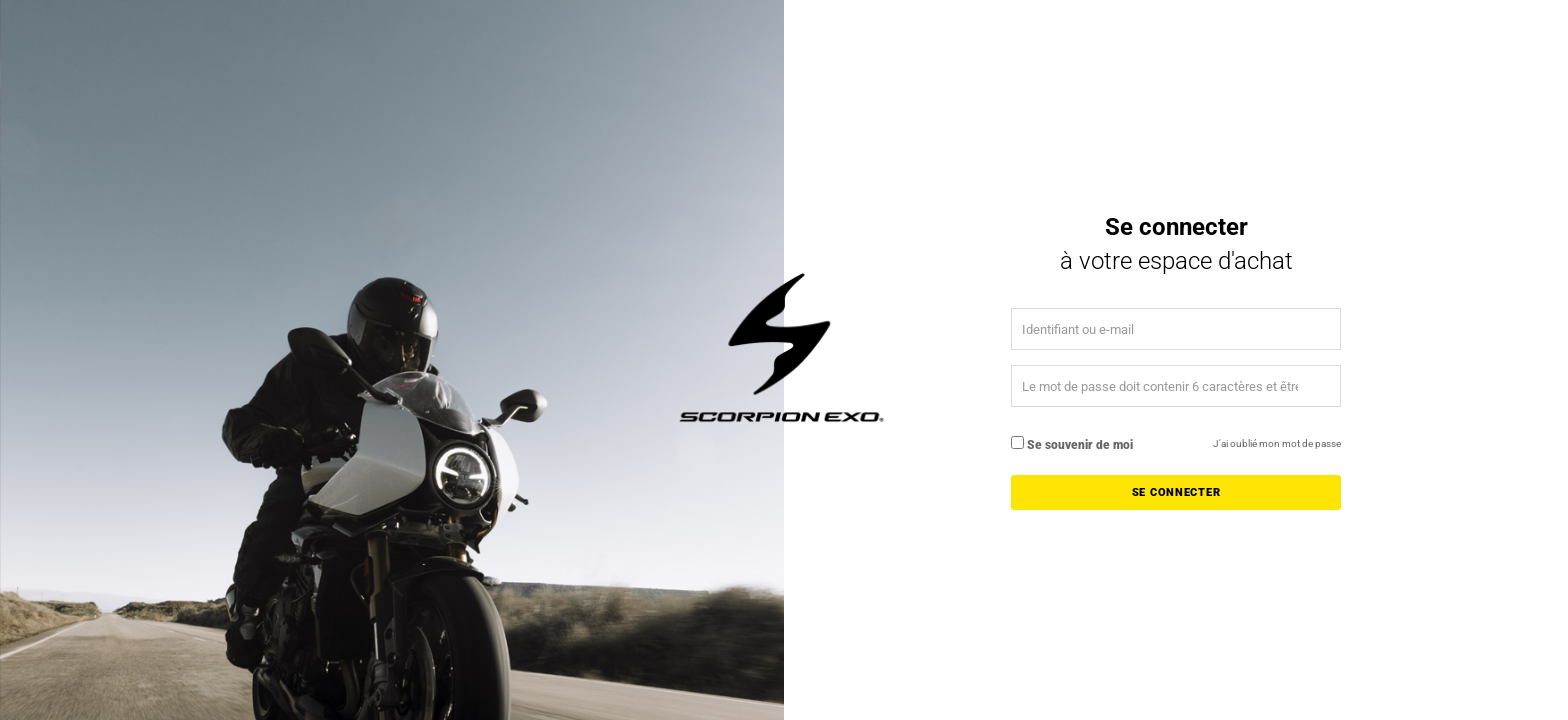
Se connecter (1176, 492)
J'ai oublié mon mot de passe (1277, 443)
